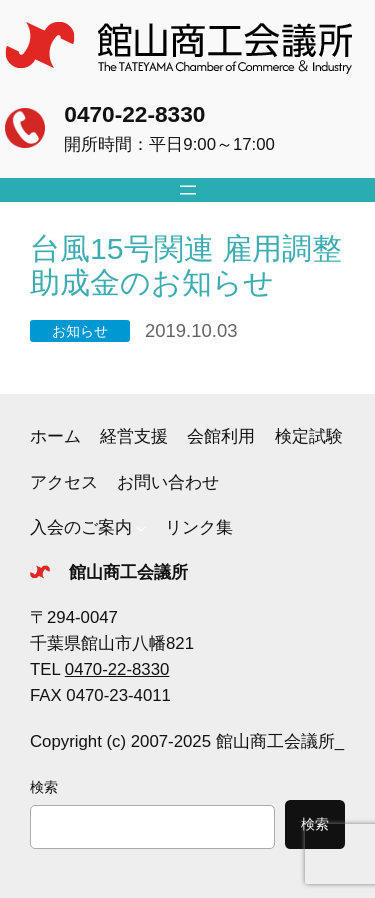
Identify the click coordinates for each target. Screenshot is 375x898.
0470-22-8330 (134, 114)
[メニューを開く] (188, 190)
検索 (44, 787)
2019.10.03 (191, 330)
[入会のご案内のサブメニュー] (141, 528)
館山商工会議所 (128, 572)
